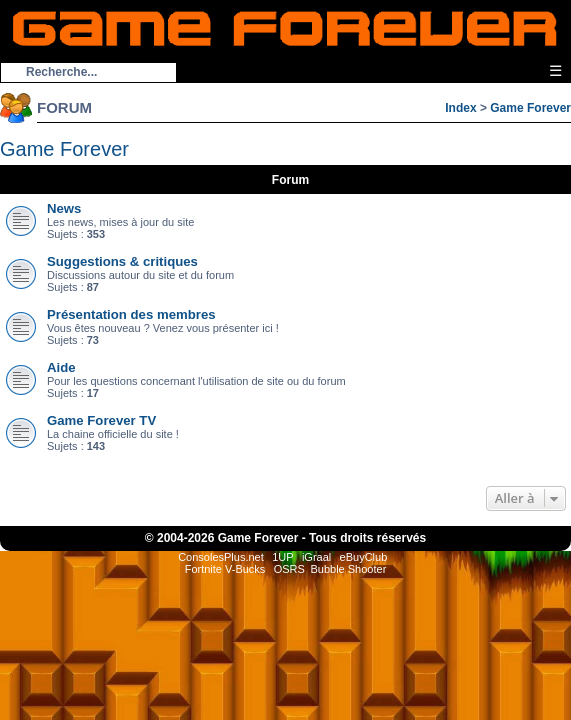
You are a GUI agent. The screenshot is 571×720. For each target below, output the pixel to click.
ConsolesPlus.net (221, 557)
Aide (61, 367)
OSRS (289, 569)
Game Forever (530, 108)
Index (460, 108)
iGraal (316, 557)
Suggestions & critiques (122, 261)
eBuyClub (364, 557)
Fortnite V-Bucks (225, 569)
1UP (282, 557)
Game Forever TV (101, 420)
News (64, 208)
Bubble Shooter (348, 569)
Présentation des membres (131, 314)
